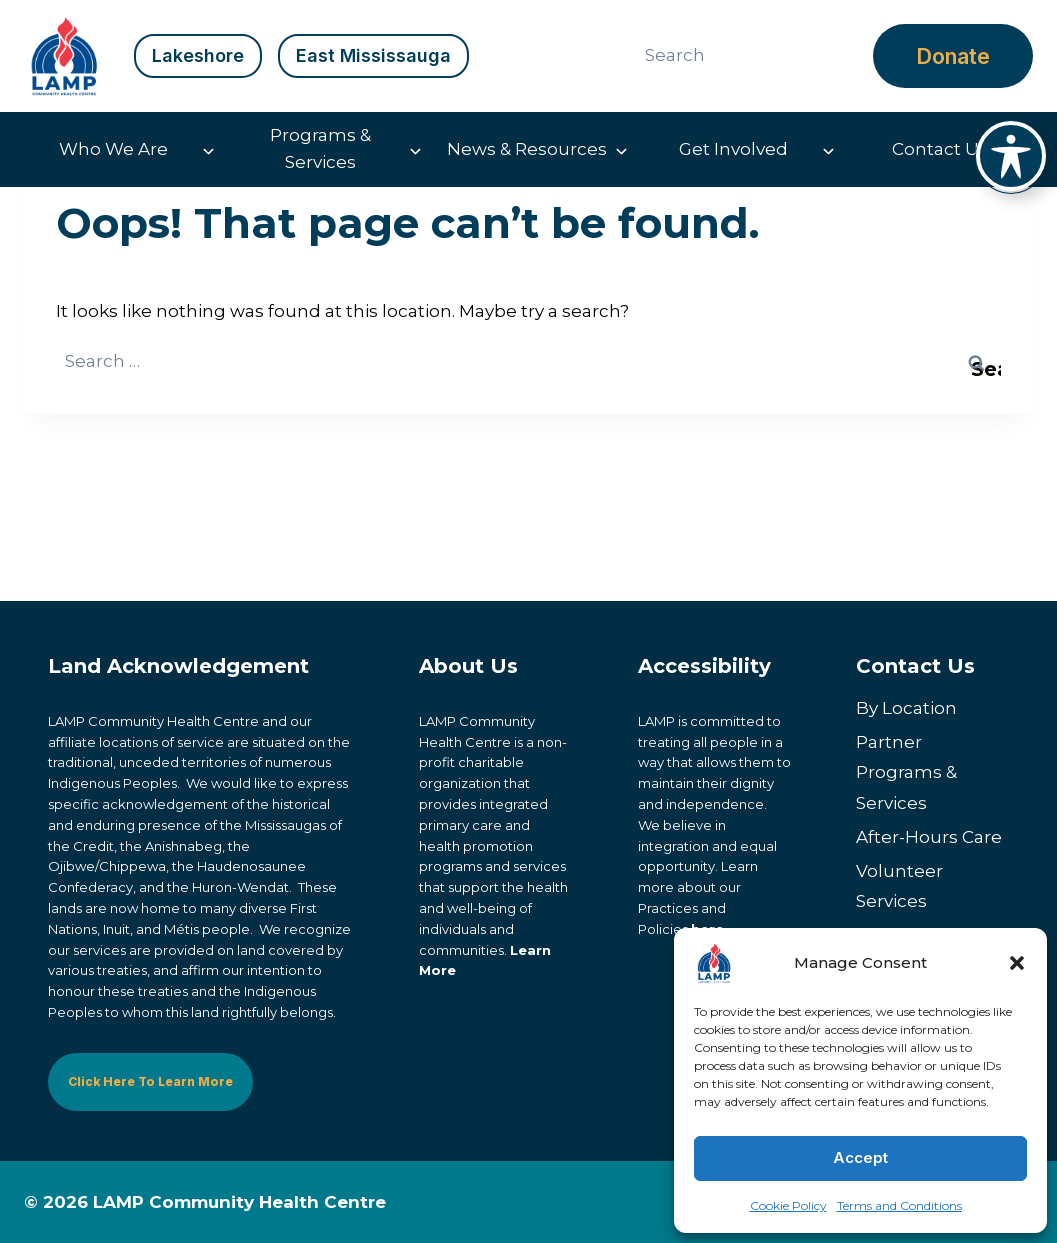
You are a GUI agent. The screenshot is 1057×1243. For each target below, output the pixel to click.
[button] (1017, 963)
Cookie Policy (788, 1205)
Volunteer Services (899, 886)
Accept (860, 1157)
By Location (906, 708)
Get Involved (733, 149)
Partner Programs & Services (906, 772)
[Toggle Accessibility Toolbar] (1011, 156)
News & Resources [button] (527, 149)
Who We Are (113, 149)
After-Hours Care (929, 837)
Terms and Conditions (899, 1205)
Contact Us (940, 149)
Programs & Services (320, 148)
